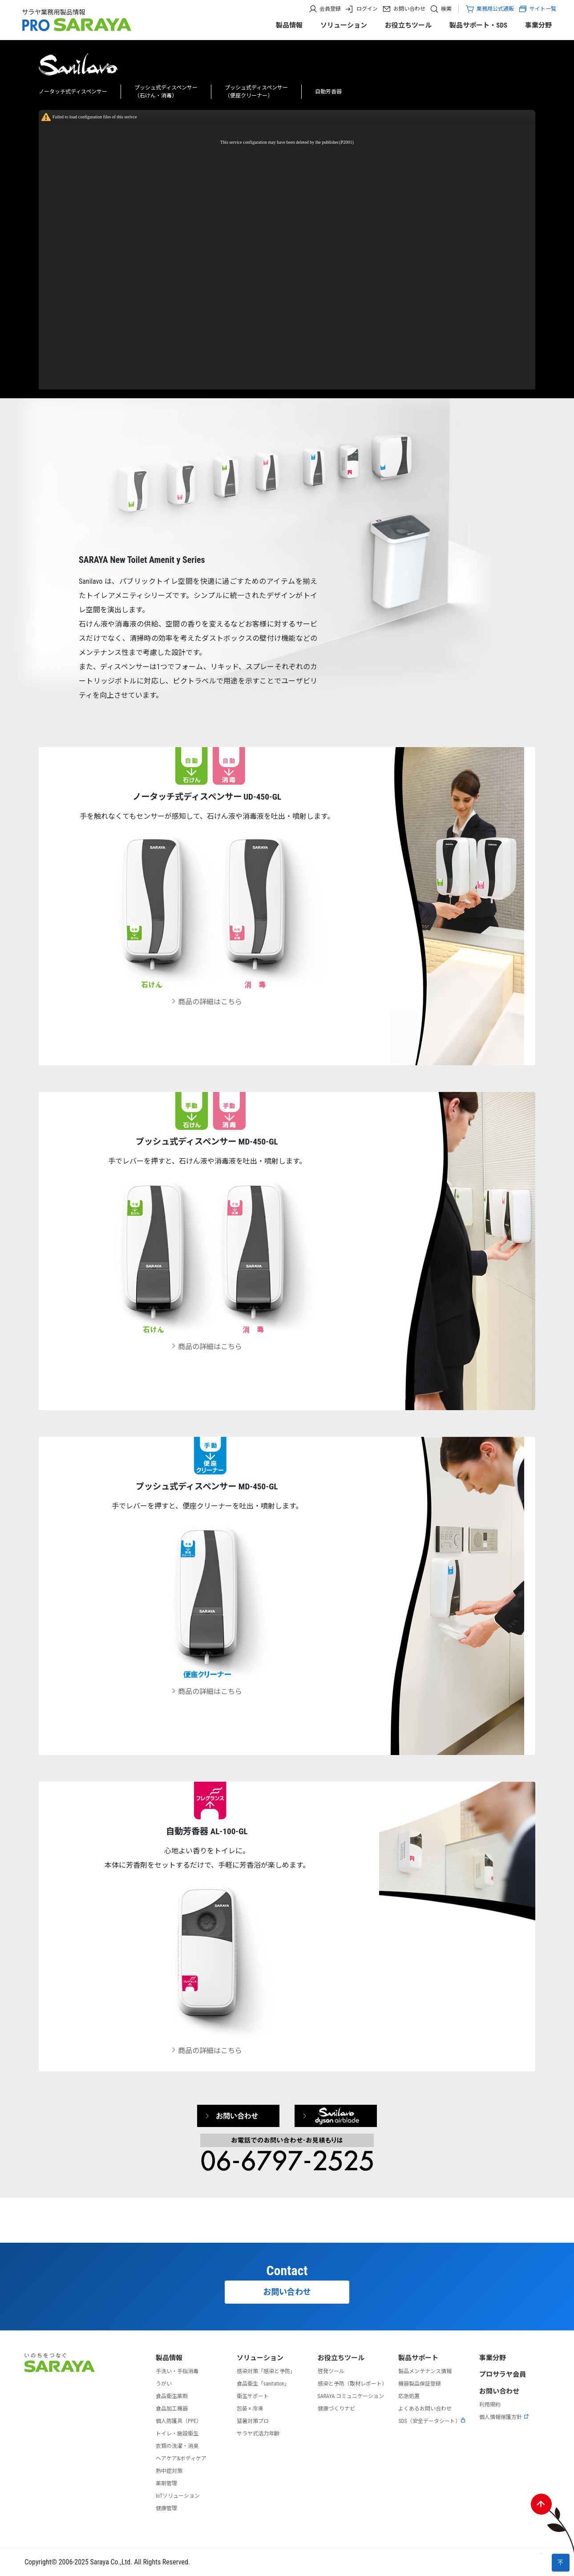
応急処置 (409, 2396)
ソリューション (343, 25)
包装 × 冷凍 (250, 2409)
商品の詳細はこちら (207, 1002)
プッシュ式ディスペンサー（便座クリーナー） (256, 92)
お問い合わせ (409, 9)
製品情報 (289, 25)
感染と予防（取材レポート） (352, 2384)
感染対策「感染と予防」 (266, 2371)
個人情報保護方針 (504, 2417)
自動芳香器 (328, 92)
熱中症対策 (169, 2471)
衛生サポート (253, 2396)
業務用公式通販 (495, 9)
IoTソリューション (178, 2496)
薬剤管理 (166, 2483)
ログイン (367, 9)
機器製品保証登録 (419, 2384)
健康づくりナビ (336, 2409)
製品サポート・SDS (478, 25)
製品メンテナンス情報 (425, 2371)
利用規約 (490, 2405)
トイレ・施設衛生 (177, 2433)
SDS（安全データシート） (431, 2421)
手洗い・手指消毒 (177, 2371)
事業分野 (538, 25)
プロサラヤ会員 (502, 2374)
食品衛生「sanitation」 (263, 2384)
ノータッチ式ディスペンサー (73, 92)
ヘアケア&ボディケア (181, 2458)
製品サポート (418, 2358)
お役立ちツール (408, 25)
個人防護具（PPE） (179, 2421)
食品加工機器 (172, 2409)
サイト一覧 (537, 8)
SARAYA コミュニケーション (351, 2396)
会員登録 (330, 9)
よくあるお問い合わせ (425, 2409)
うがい (164, 2384)
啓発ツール (331, 2371)
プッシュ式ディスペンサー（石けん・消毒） (166, 92)
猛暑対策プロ (253, 2421)
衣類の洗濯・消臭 (177, 2446)
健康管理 (166, 2508)
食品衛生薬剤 (172, 2396)
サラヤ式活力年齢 (258, 2433)
